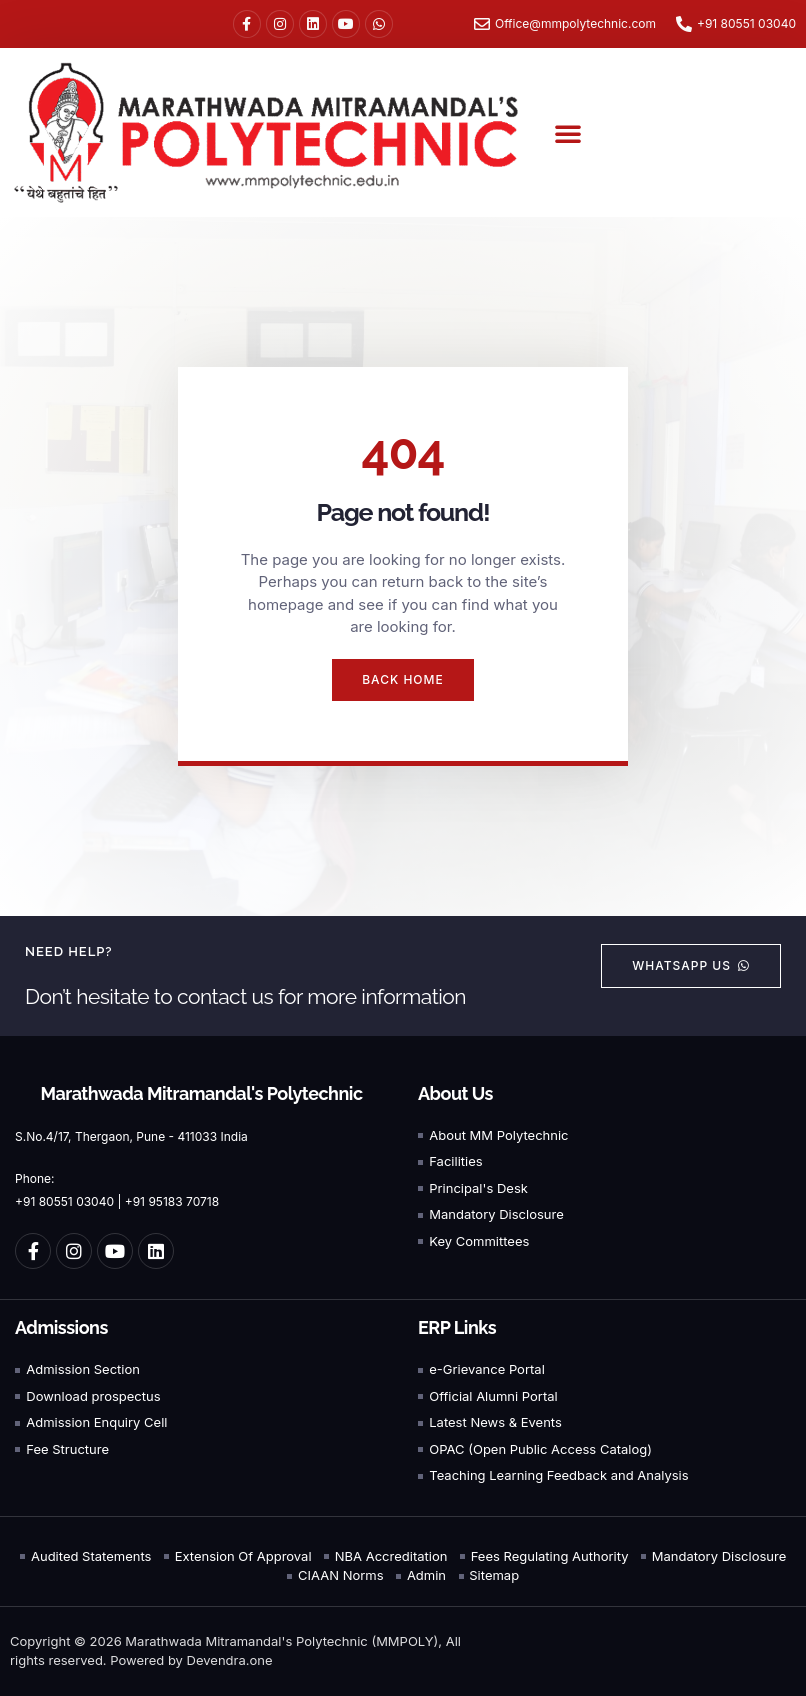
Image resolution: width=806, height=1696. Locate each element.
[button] (568, 133)
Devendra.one (230, 1660)
